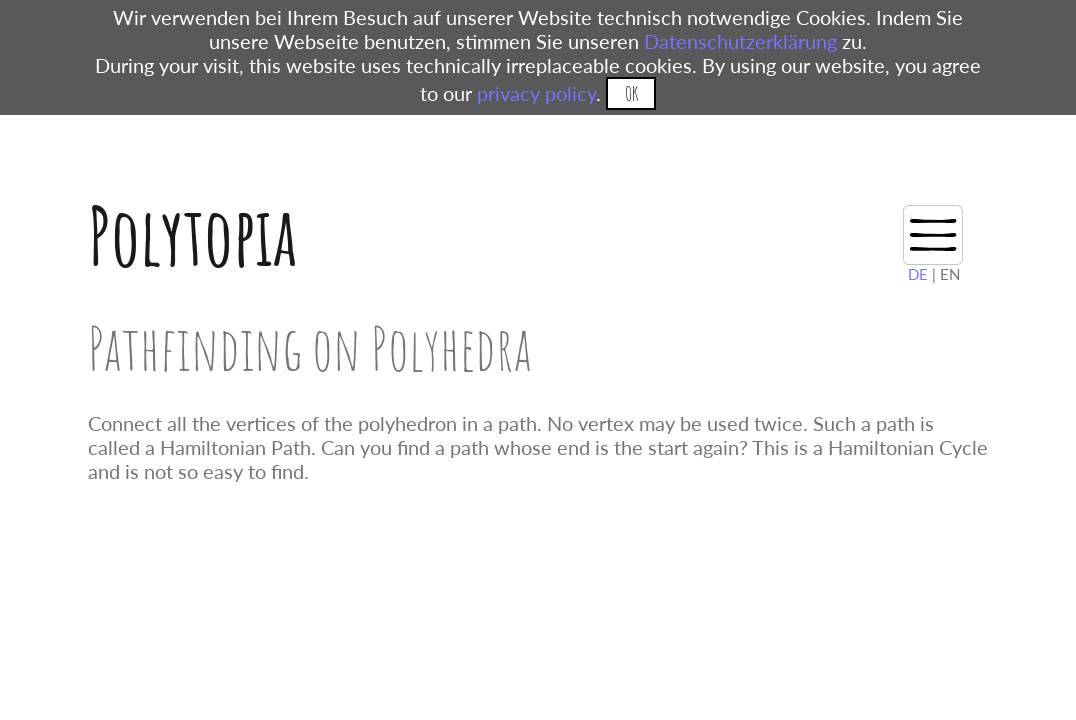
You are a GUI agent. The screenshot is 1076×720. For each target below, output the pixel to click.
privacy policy (536, 93)
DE (918, 274)
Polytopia (192, 235)
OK (631, 93)
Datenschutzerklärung (740, 41)
